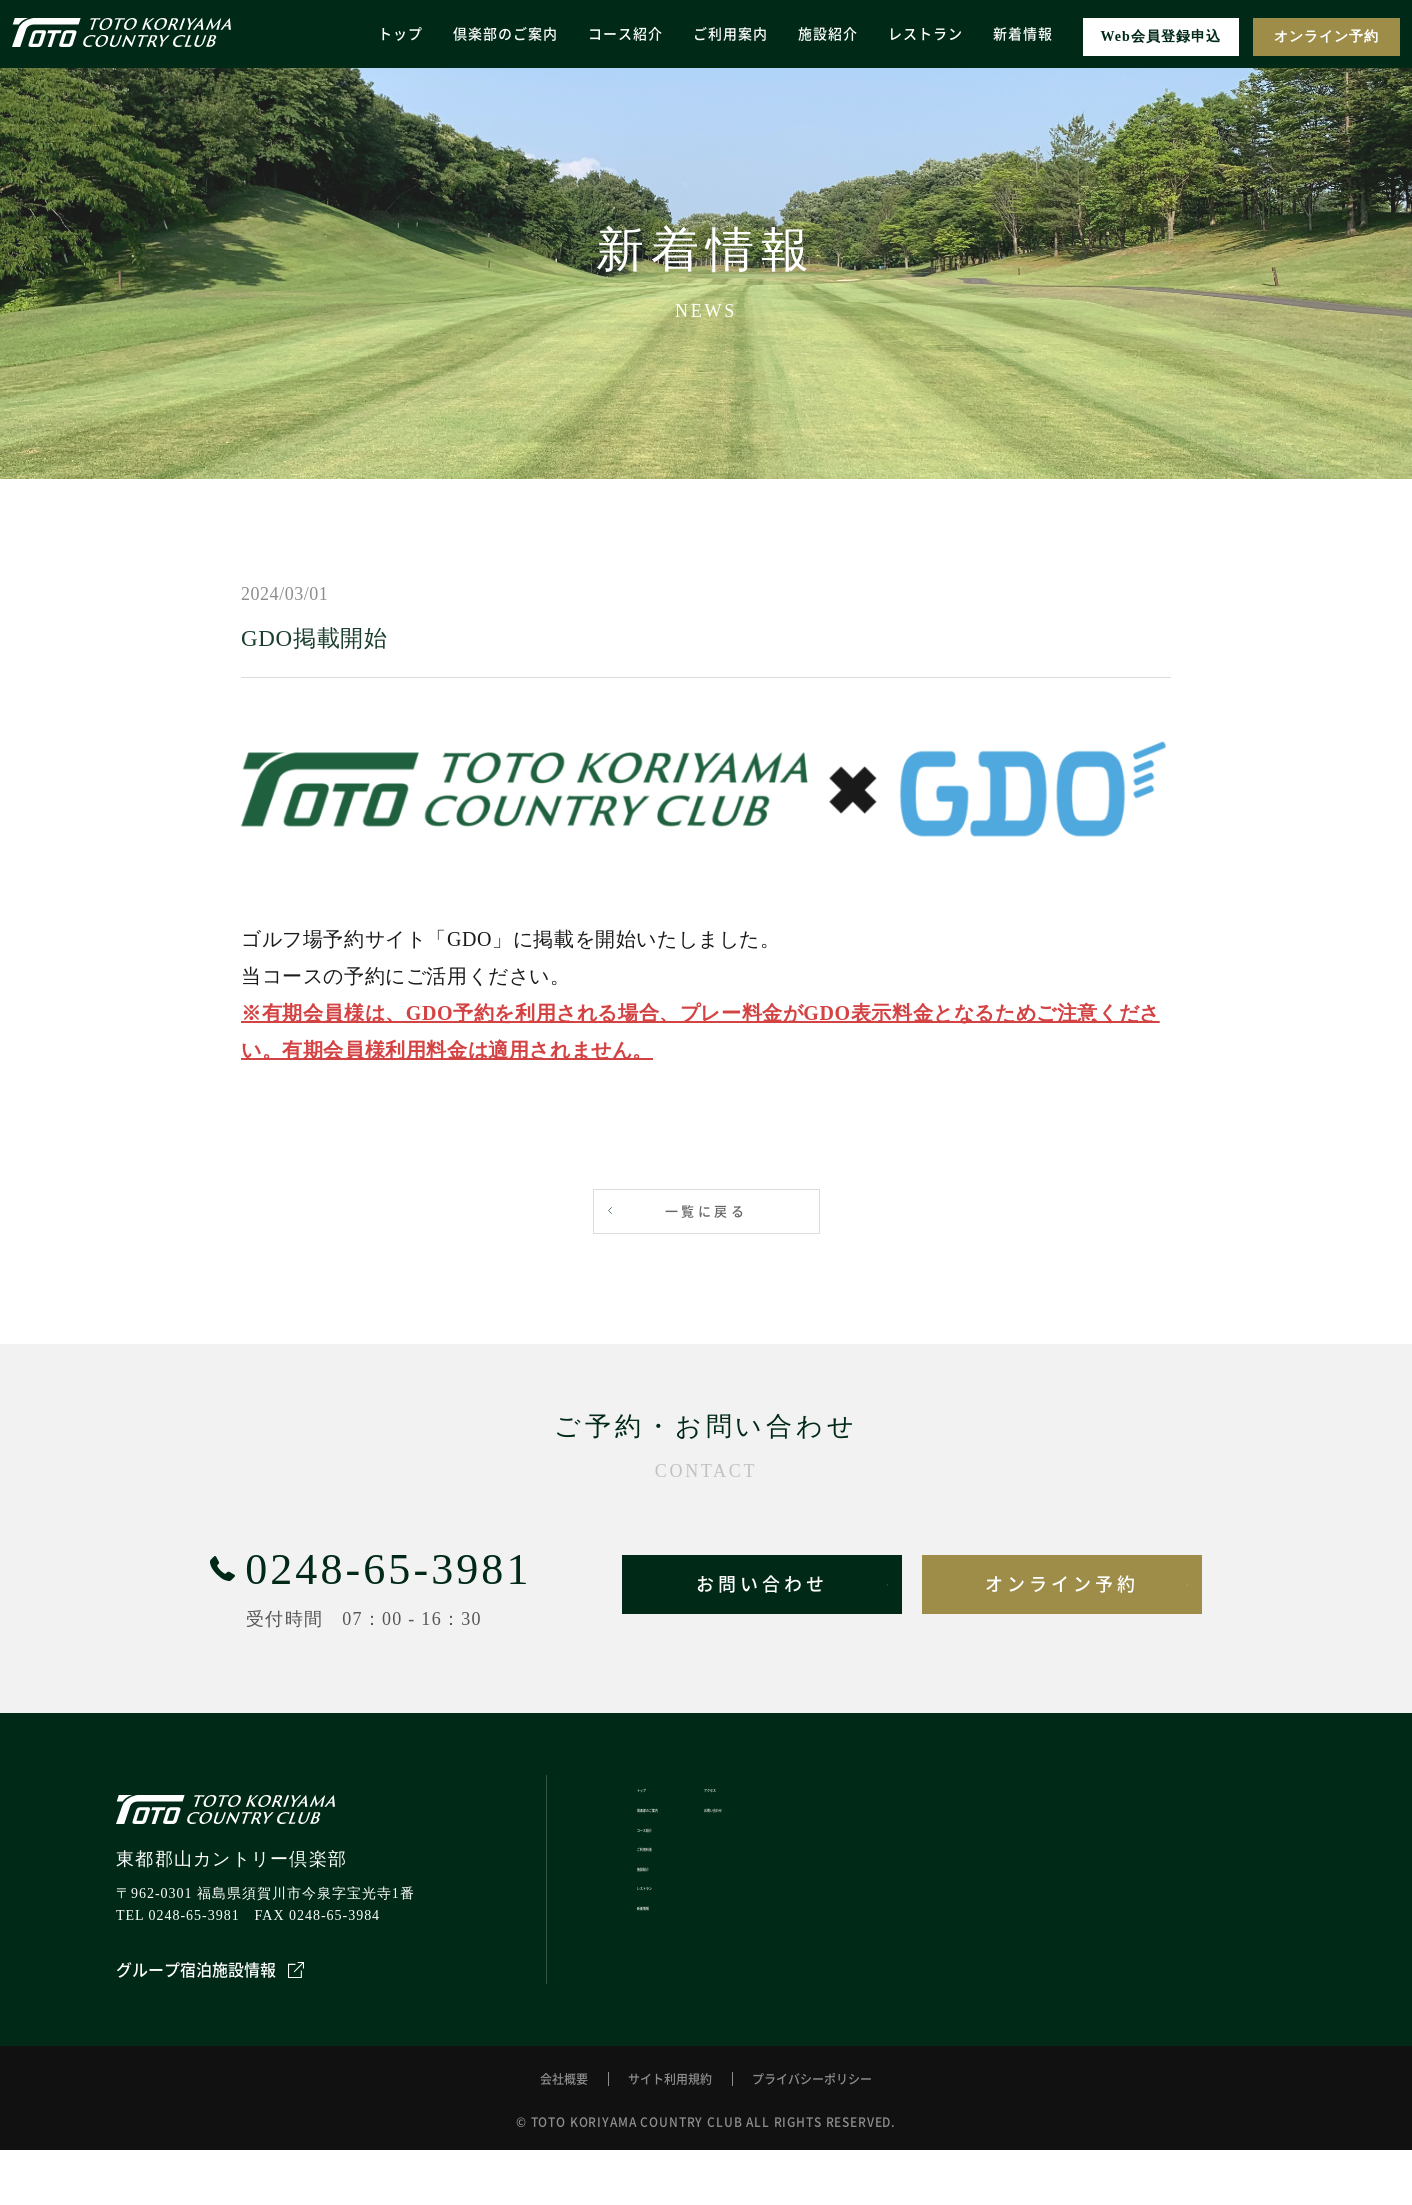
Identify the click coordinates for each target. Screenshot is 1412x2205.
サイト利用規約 (670, 2134)
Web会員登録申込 (1161, 36)
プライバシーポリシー (812, 2134)
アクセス (800, 1798)
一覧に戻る (706, 1210)
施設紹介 (828, 33)
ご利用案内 (730, 33)
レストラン (925, 33)
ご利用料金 (669, 1906)
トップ (400, 33)
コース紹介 (625, 33)
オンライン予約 (1326, 36)
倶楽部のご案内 (505, 33)
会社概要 (564, 2134)
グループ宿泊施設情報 (210, 1969)
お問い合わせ (762, 1583)
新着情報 (1023, 33)
